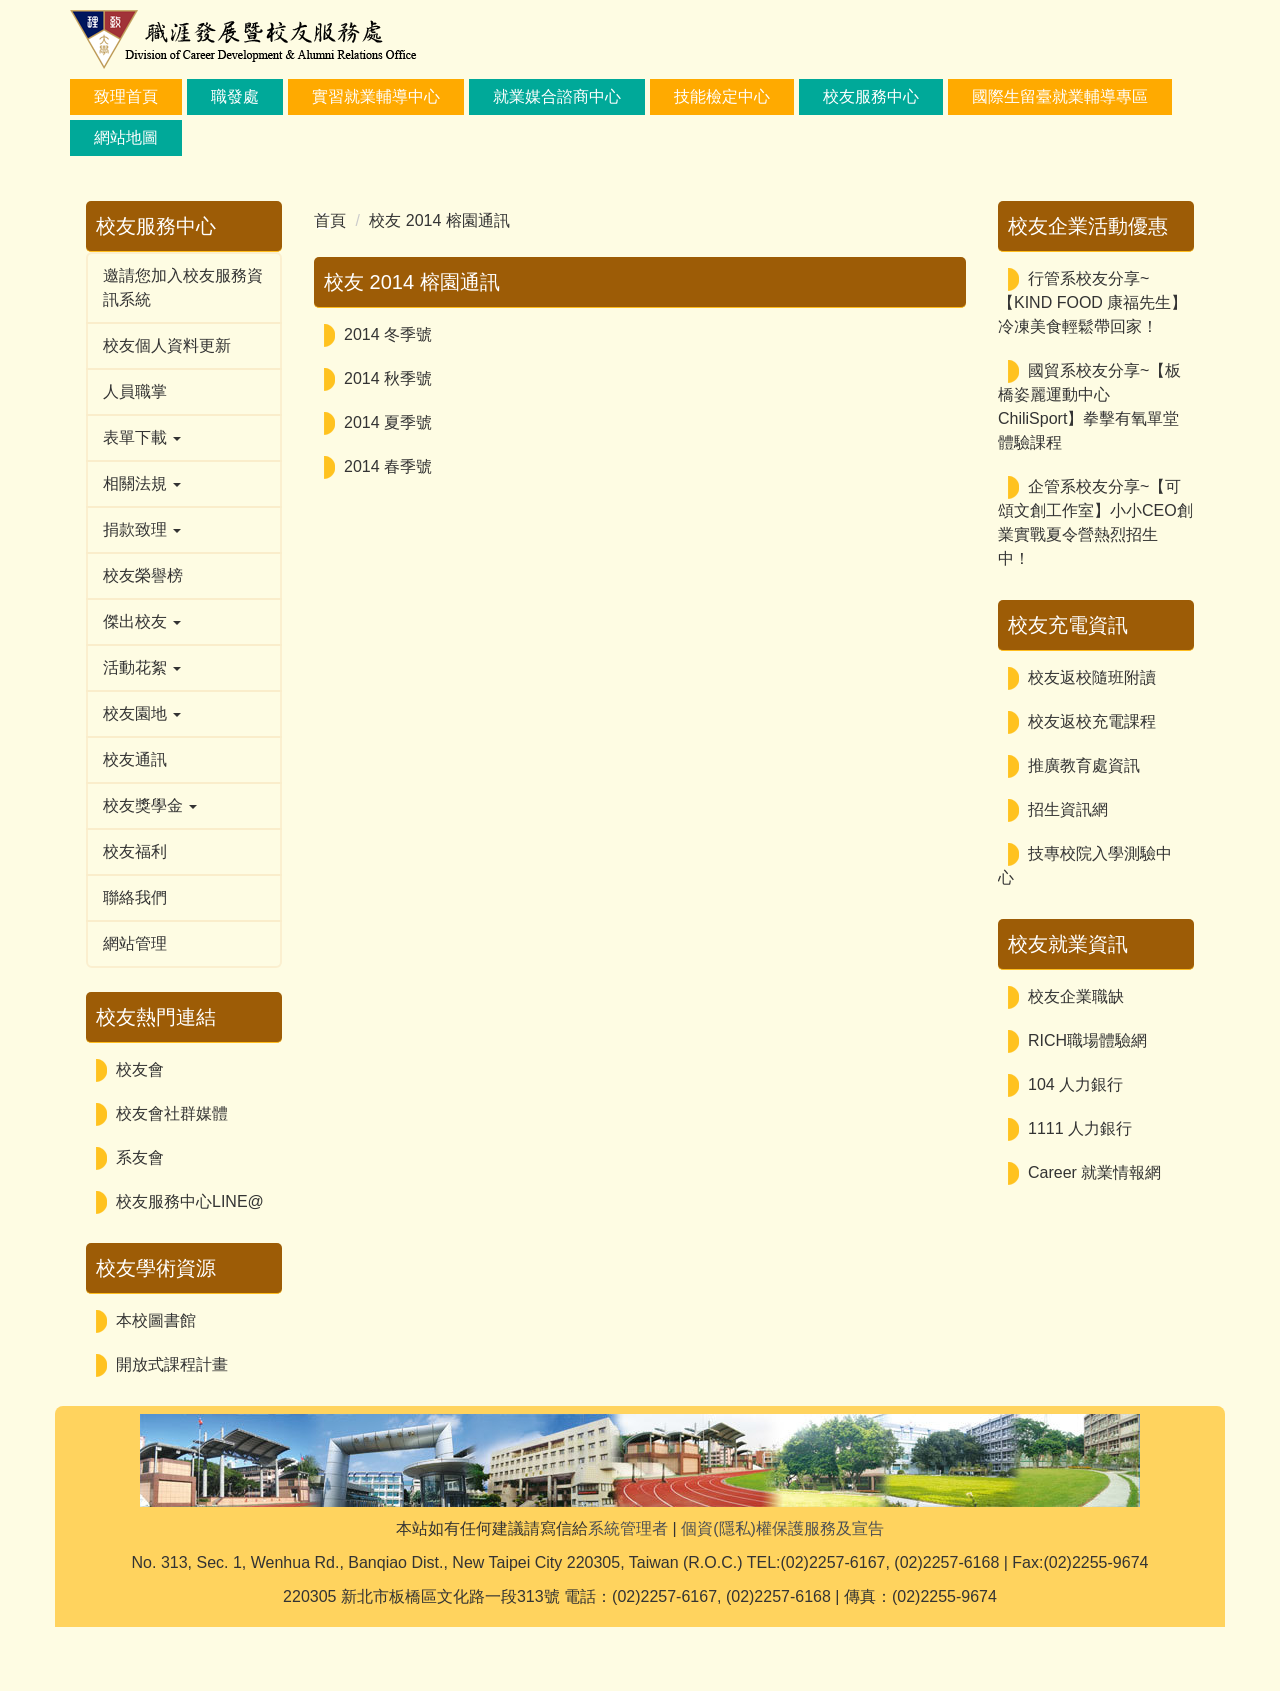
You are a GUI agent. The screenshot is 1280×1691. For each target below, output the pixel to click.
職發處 (235, 96)
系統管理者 (628, 1592)
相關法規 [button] (142, 483)
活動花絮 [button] (142, 667)
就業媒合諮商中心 (557, 96)
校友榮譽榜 (143, 575)
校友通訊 (135, 759)
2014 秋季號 (388, 378)
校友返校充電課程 (1092, 721)
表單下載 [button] (142, 437)
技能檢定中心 (722, 96)
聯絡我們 (135, 897)
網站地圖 (126, 137)
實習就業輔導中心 (376, 96)
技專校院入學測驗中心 (1085, 865)
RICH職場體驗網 (1087, 1040)
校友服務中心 (871, 96)
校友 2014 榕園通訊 (439, 220)
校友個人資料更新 (167, 345)
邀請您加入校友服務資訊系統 (183, 287)
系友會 (140, 1157)
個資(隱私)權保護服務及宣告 (782, 1592)
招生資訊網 (1068, 809)
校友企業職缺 (1076, 996)
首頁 (330, 220)
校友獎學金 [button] (150, 805)
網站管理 (135, 943)
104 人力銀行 (1075, 1084)
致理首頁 (126, 96)
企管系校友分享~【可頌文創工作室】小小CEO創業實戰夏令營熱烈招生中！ (1095, 522)
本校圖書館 (156, 1320)
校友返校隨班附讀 (1092, 677)
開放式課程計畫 (172, 1364)
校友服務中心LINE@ (190, 1201)
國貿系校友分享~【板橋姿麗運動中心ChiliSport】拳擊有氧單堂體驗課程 (1089, 406)
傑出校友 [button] (142, 621)
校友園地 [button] (142, 713)
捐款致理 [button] (142, 529)
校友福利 (135, 851)
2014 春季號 (388, 466)
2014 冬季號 (388, 334)
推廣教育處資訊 (1084, 765)
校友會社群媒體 (172, 1113)
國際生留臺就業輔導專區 (1060, 96)
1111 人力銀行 (1080, 1128)
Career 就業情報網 (1094, 1172)
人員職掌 (135, 391)
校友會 (140, 1069)
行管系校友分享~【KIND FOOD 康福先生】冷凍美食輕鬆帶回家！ (1092, 302)
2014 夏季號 (388, 422)
